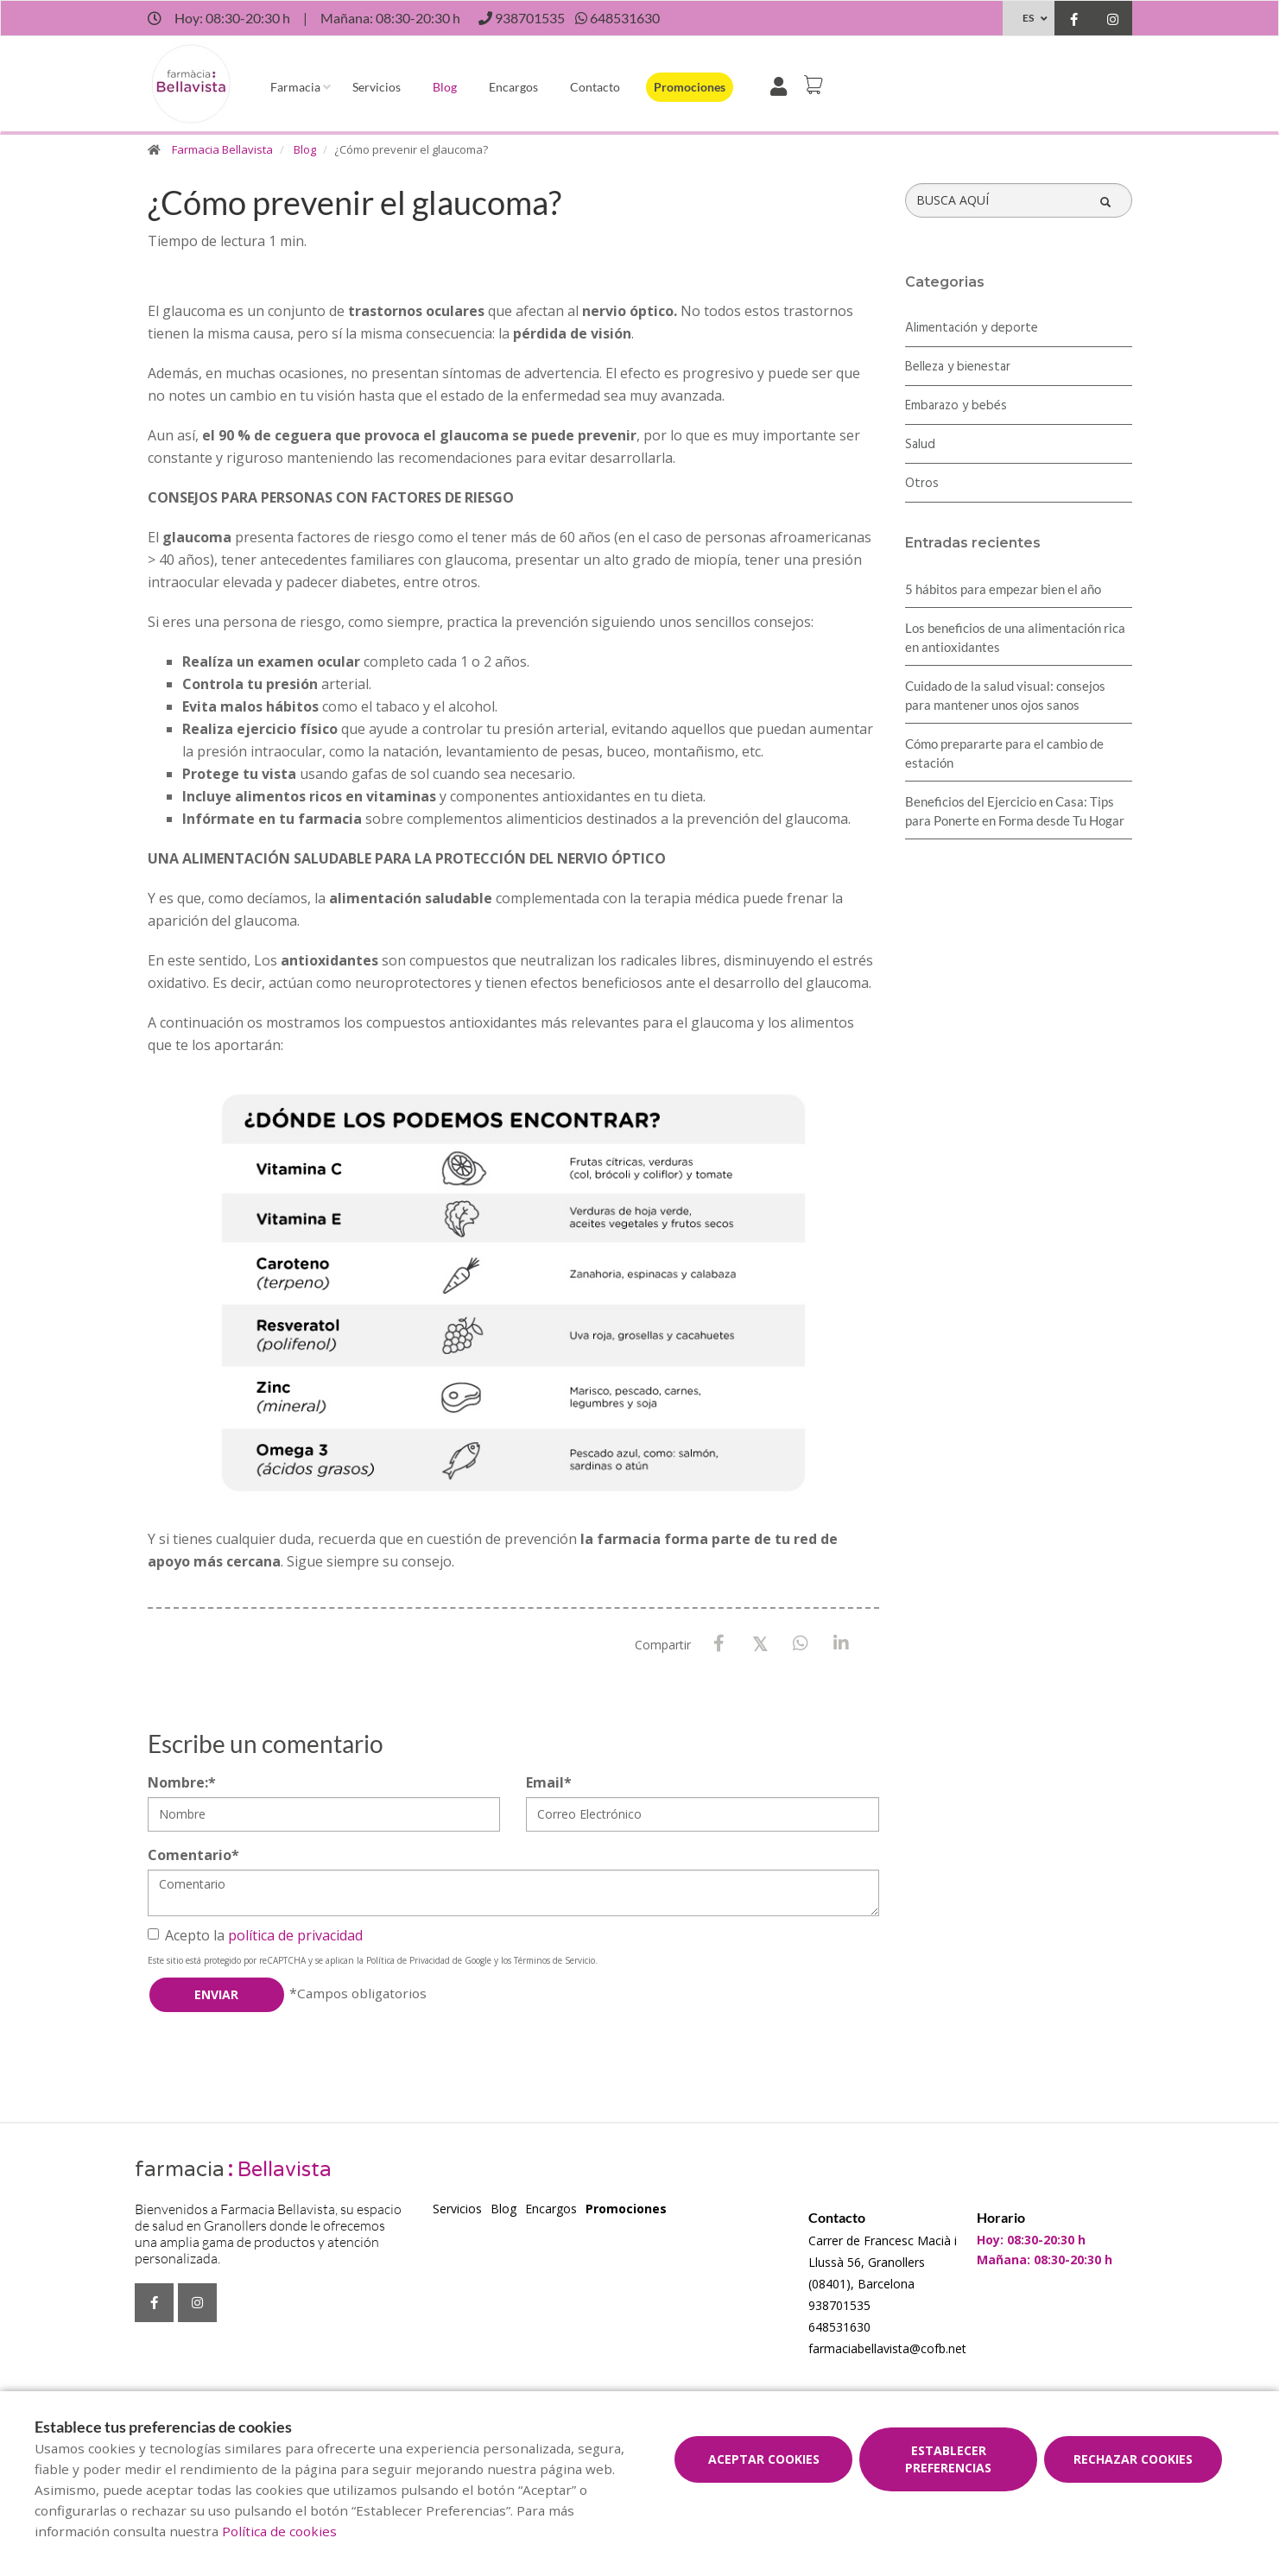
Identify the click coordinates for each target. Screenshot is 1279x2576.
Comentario (193, 1854)
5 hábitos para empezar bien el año (1003, 589)
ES (1028, 17)
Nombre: (182, 1782)
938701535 (839, 2305)
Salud (920, 444)
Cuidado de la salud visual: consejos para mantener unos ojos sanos (1005, 695)
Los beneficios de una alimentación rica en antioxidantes (1015, 637)
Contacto (595, 86)
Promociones (689, 86)
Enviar (216, 1994)
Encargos (513, 86)
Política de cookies (279, 2531)
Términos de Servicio (554, 1960)
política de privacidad (295, 1935)
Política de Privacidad (408, 1960)
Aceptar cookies (764, 2459)
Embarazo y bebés (956, 406)
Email (549, 1782)
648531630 (839, 2327)
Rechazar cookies (1133, 2459)
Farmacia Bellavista (222, 149)
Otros (922, 483)
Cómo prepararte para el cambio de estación (1004, 753)
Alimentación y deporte (971, 328)
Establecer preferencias (948, 2459)
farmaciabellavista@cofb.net (887, 2348)
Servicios (376, 86)
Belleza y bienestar (957, 367)
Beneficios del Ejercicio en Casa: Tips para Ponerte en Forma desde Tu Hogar (1014, 811)
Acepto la (255, 1935)
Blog (445, 86)
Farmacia (295, 86)
